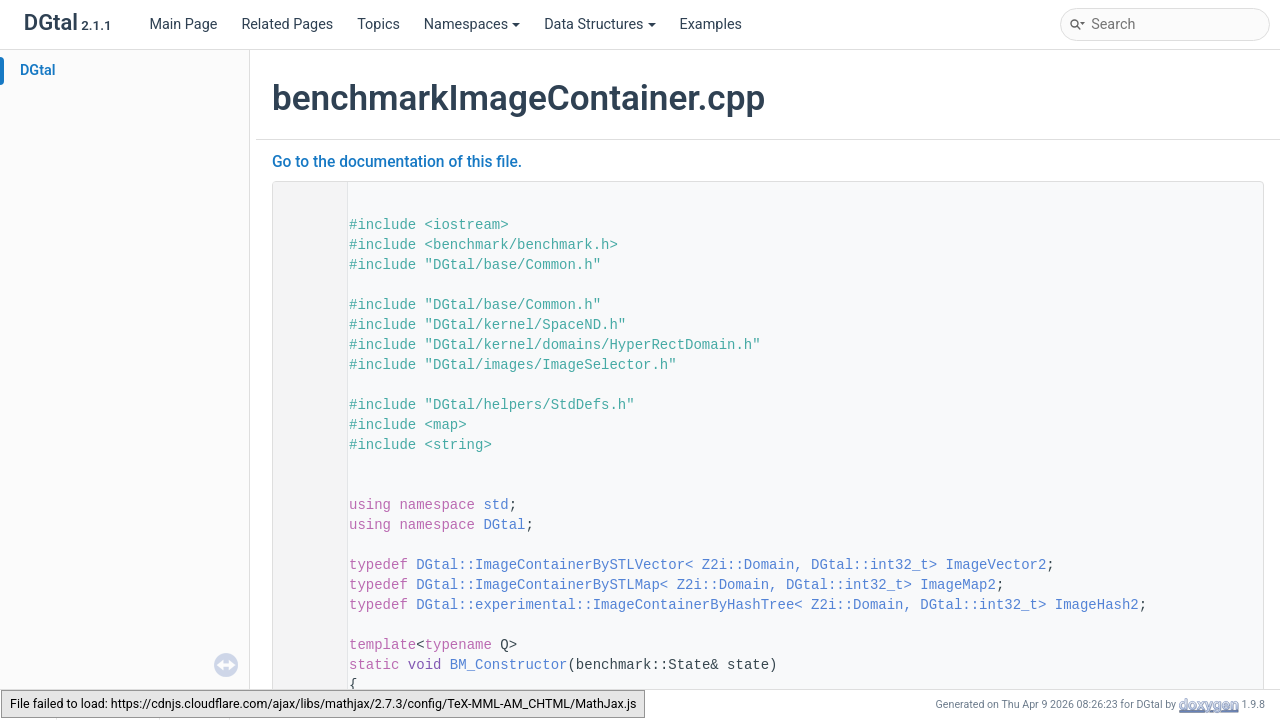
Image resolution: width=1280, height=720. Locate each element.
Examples (711, 24)
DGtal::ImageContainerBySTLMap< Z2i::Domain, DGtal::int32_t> (664, 585)
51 (304, 585)
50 (304, 565)
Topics (378, 24)
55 (304, 665)
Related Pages (287, 24)
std (495, 505)
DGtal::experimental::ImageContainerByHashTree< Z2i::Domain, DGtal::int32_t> (731, 605)
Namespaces (472, 24)
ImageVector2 (996, 565)
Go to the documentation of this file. (397, 162)
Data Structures (599, 24)
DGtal (38, 70)
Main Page (183, 24)
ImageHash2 (1097, 605)
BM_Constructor (509, 665)
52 (304, 605)
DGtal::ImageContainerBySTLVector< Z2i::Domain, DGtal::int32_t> (676, 565)
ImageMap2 (958, 585)
